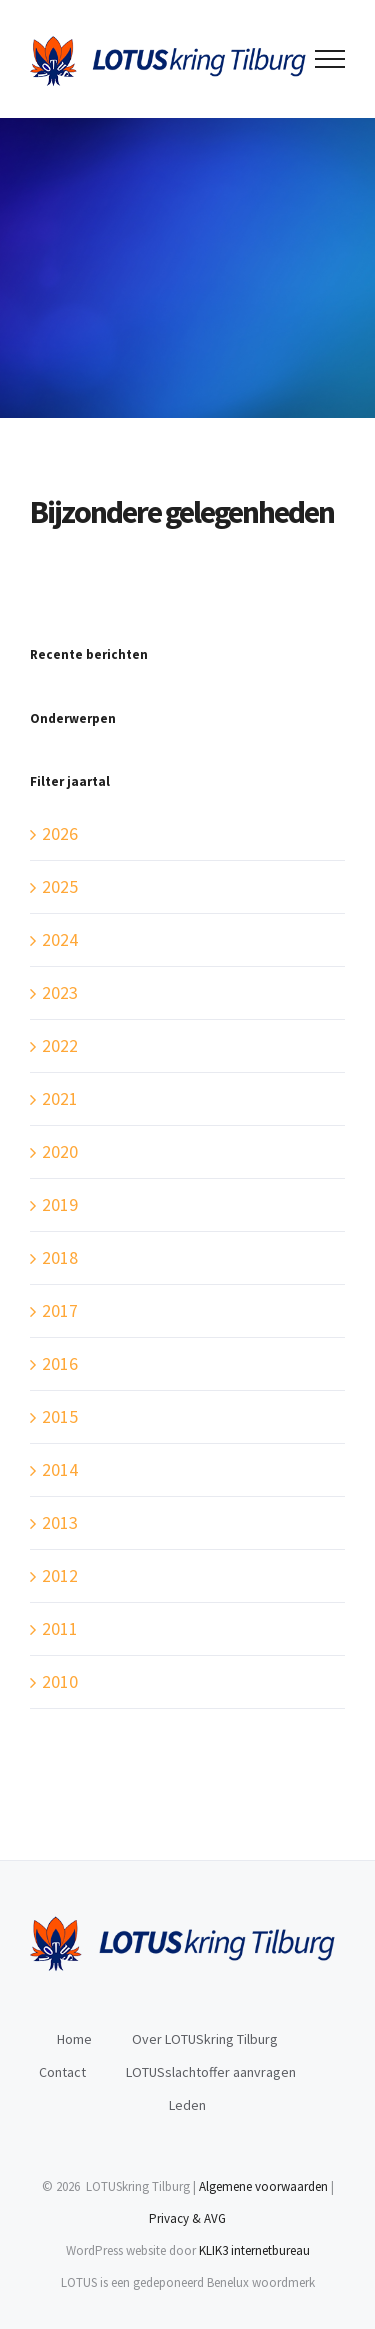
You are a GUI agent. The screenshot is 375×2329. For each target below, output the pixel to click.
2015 (60, 1416)
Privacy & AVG (187, 2218)
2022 (60, 1045)
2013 (60, 1522)
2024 (60, 939)
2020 (60, 1151)
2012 (60, 1575)
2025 (60, 886)
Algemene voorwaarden (263, 2186)
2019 (60, 1204)
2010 (60, 1681)
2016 (60, 1363)
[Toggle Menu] (330, 59)
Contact (62, 2072)
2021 (60, 1098)
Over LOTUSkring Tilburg (205, 2039)
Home (74, 2039)
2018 (60, 1257)
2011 (60, 1628)
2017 (60, 1310)
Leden (187, 2105)
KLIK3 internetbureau (254, 2250)
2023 (60, 992)
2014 (60, 1469)
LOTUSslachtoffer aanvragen (211, 2072)
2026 (60, 833)
